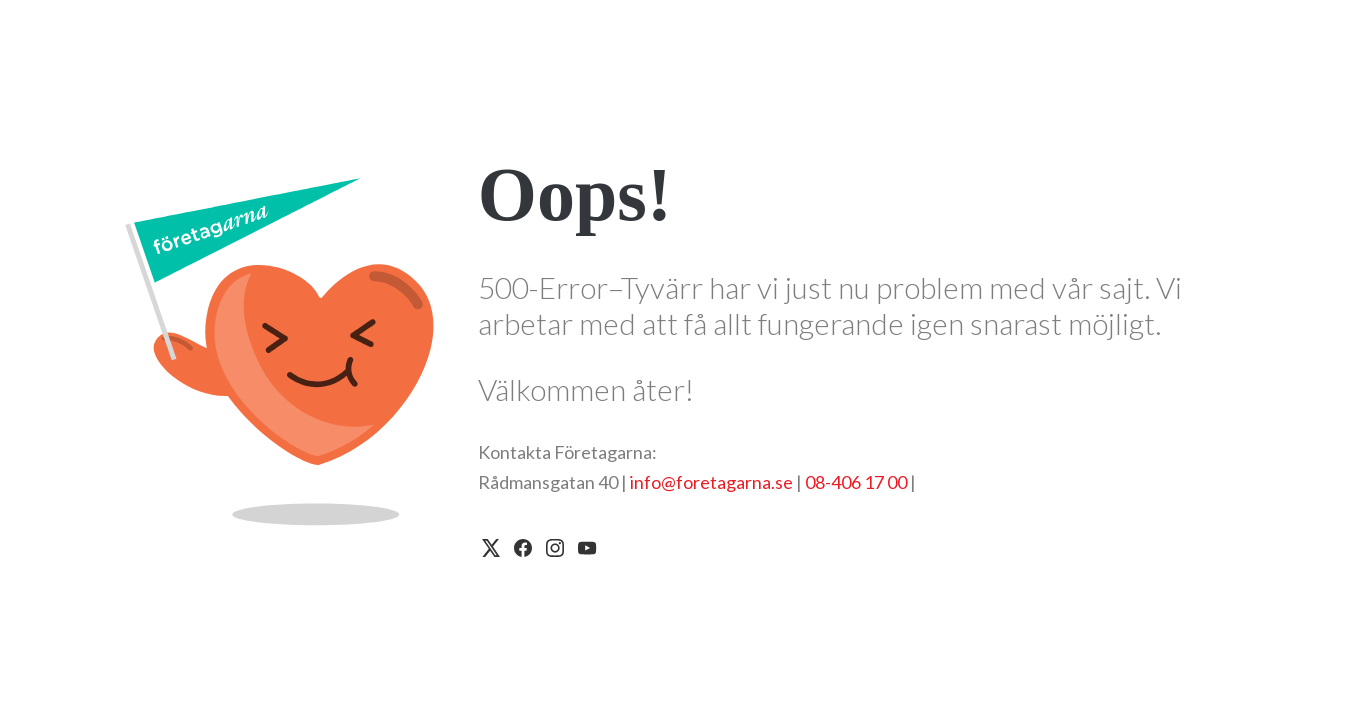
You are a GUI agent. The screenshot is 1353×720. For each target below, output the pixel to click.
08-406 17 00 (856, 482)
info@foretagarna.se (711, 482)
